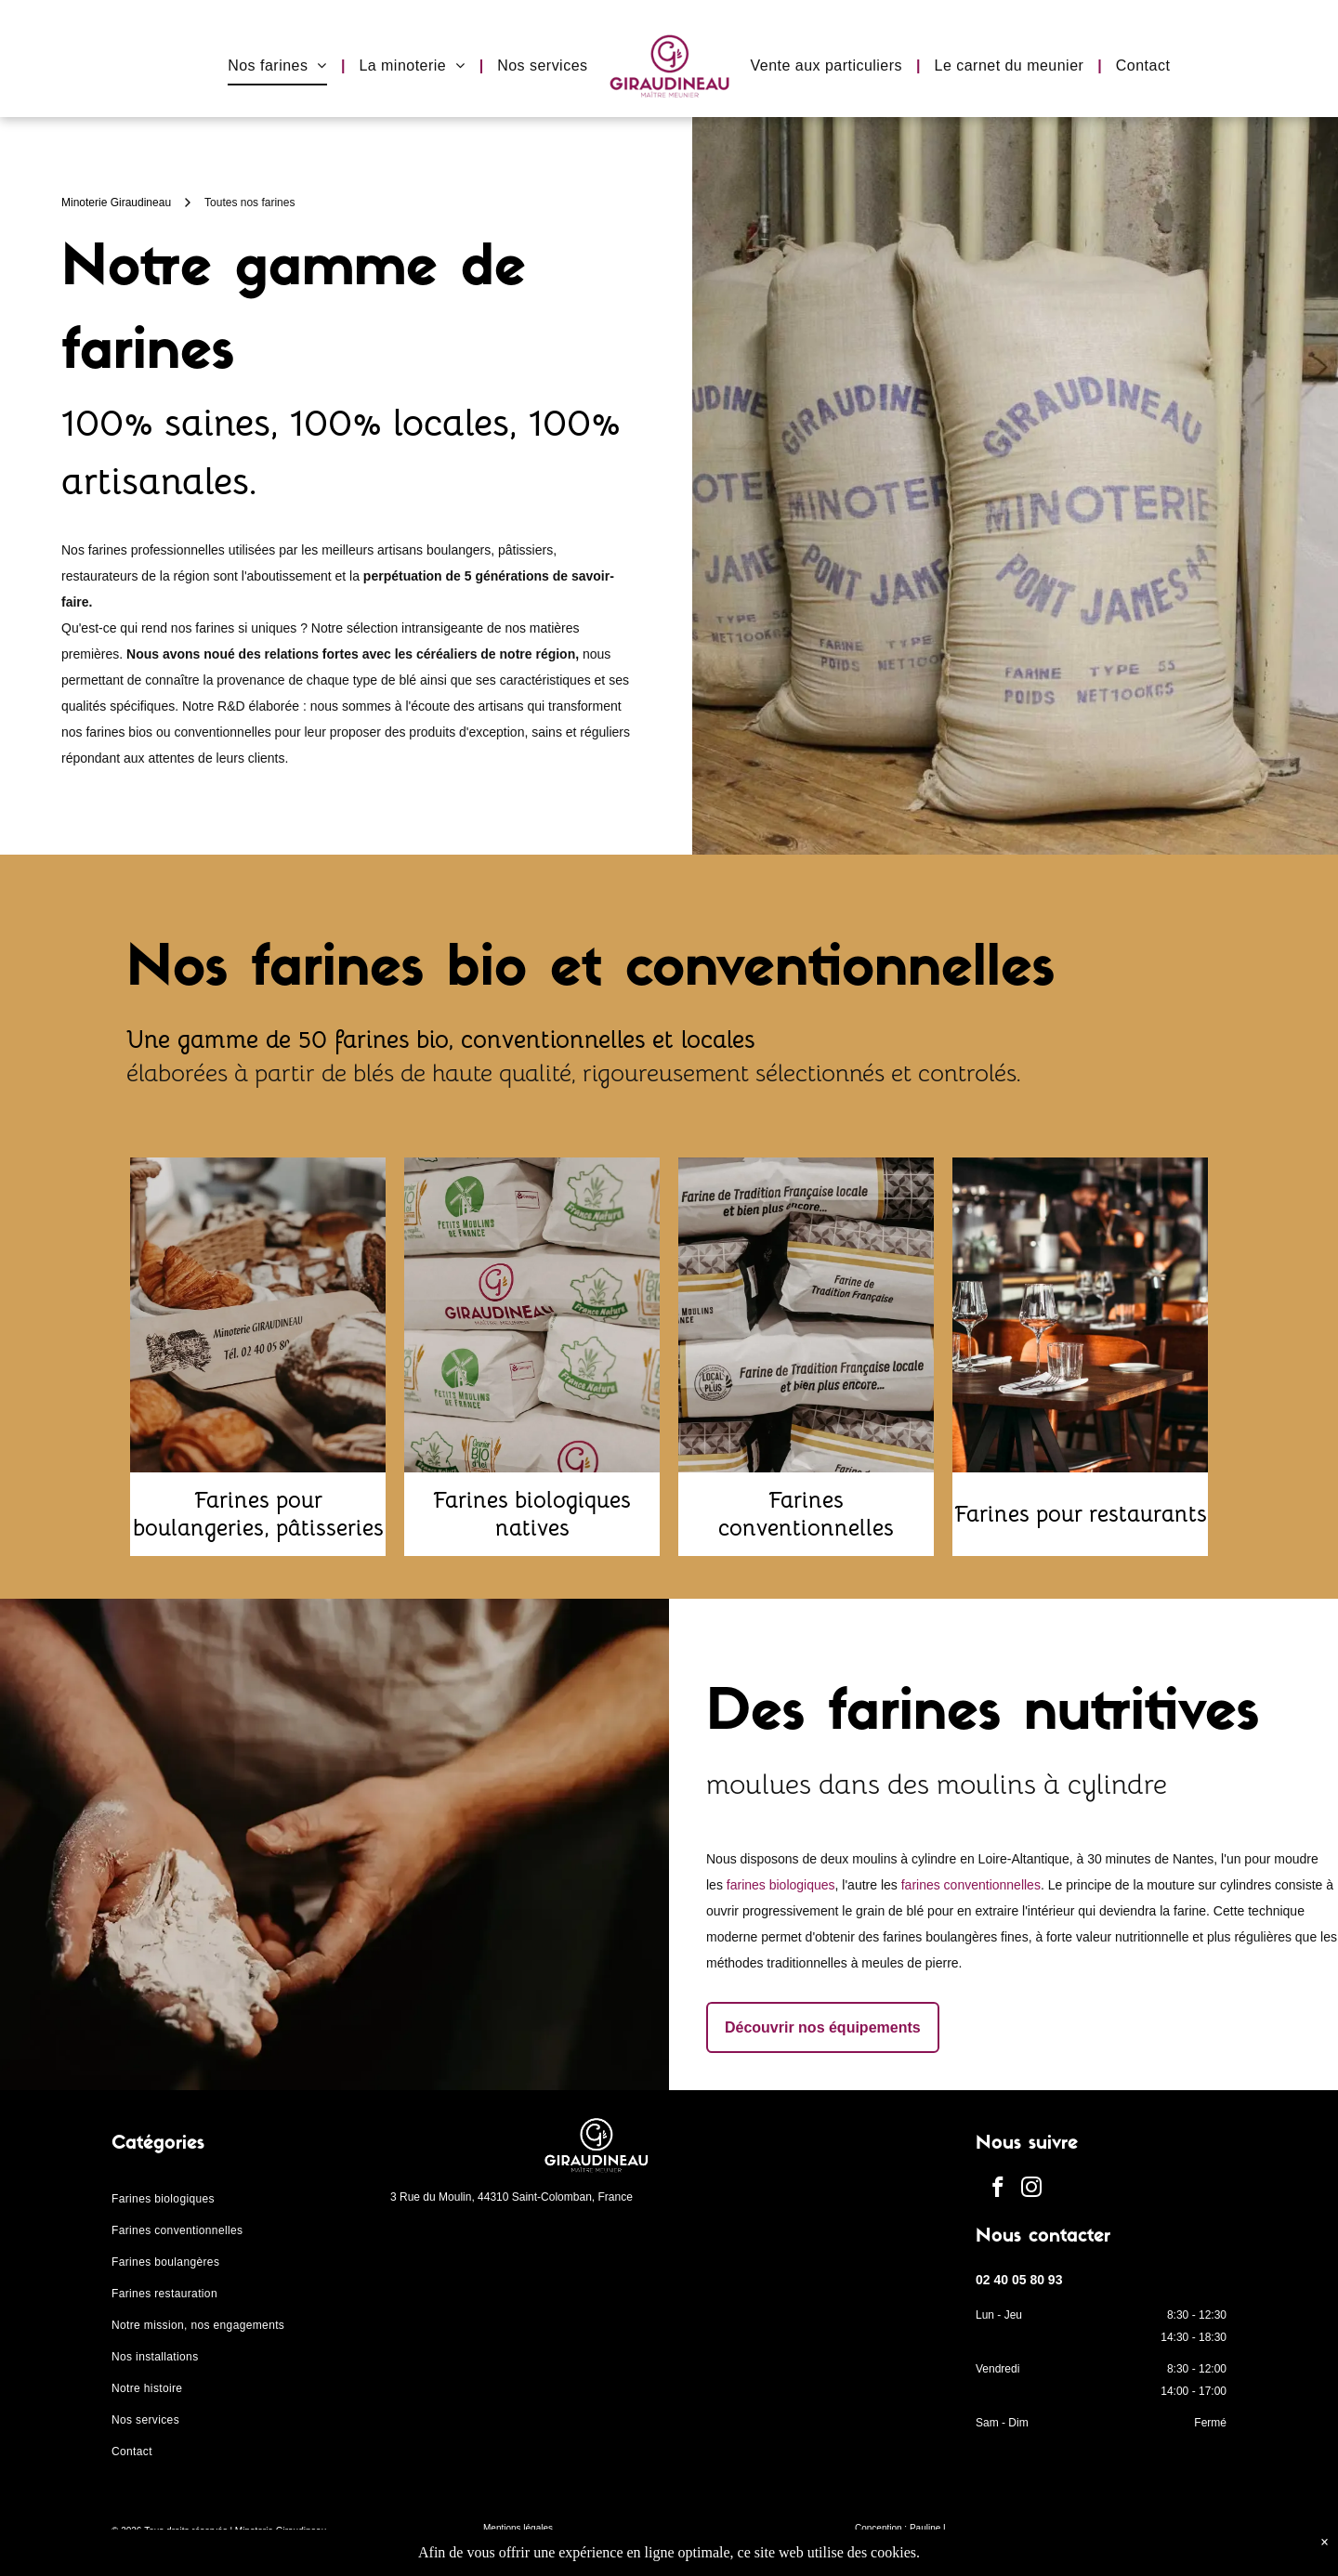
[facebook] (997, 2189)
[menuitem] (279, 66)
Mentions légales (518, 2528)
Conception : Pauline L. (903, 2528)
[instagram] (1032, 2189)
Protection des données (532, 2550)
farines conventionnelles (971, 1884)
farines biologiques (781, 1884)
